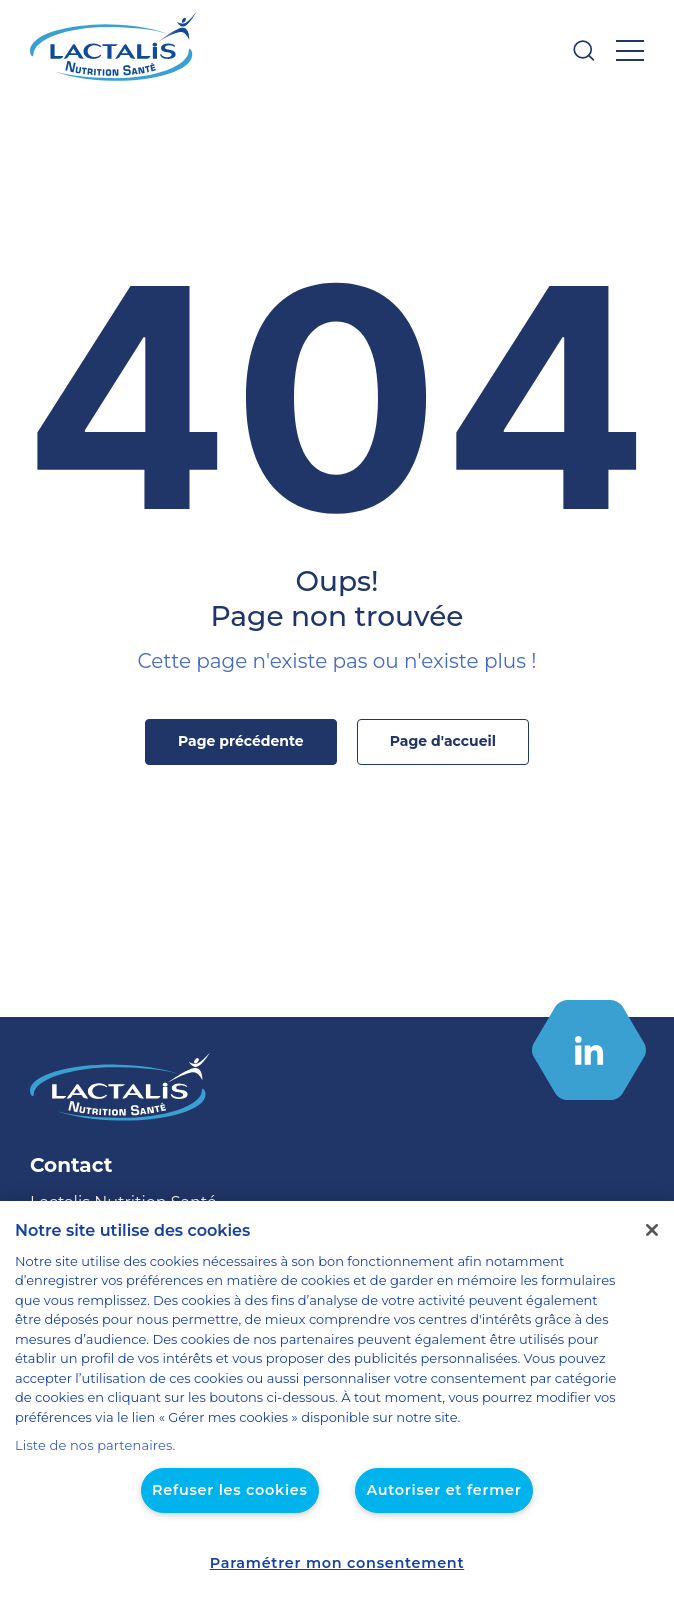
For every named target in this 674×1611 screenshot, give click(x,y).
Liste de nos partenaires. (87, 1445)
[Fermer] (652, 1250)
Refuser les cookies (234, 1490)
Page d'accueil (436, 741)
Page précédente (246, 741)
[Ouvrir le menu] (630, 50)
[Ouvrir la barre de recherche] (584, 50)
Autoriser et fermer (437, 1490)
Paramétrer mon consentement (336, 1563)
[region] (337, 1416)
